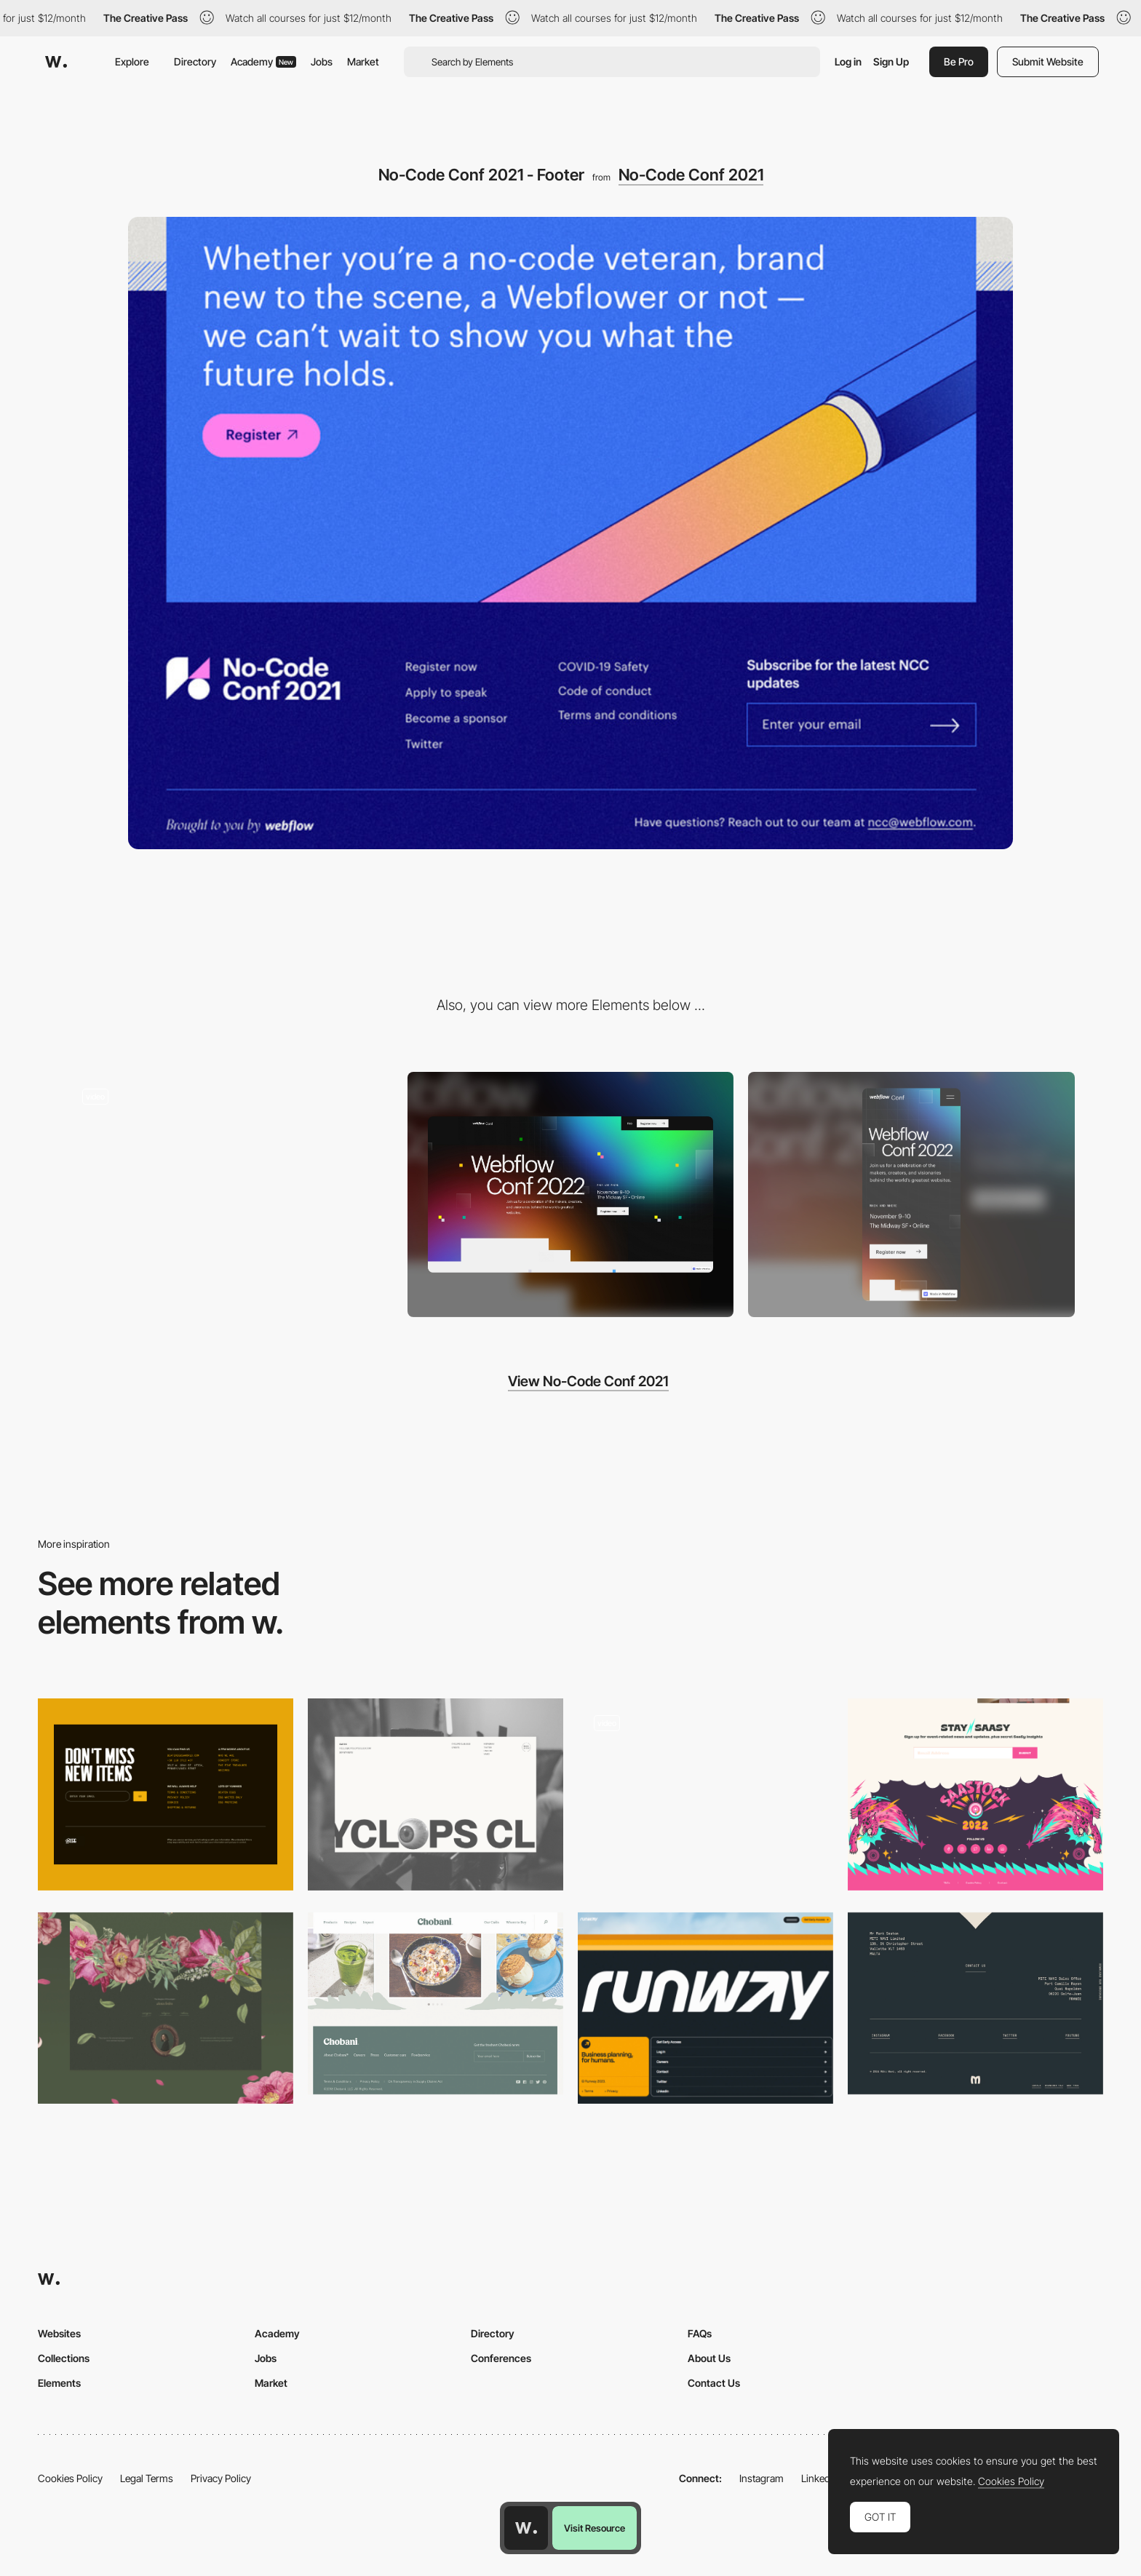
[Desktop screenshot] (571, 1194)
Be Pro (959, 61)
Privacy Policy (221, 2478)
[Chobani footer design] (435, 2003)
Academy (263, 61)
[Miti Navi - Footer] (975, 2003)
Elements (59, 2383)
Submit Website (1048, 61)
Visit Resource (594, 2528)
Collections (64, 2358)
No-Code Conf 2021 (691, 175)
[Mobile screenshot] (911, 1194)
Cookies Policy (70, 2478)
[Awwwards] (56, 62)
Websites (59, 2333)
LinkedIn (819, 2478)
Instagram (761, 2478)
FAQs (700, 2333)
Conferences (501, 2358)
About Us (709, 2358)
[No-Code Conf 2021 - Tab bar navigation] (229, 1188)
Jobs (322, 61)
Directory (195, 61)
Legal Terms (146, 2478)
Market (363, 61)
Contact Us (714, 2383)
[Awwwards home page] (526, 2528)
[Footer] (165, 1794)
